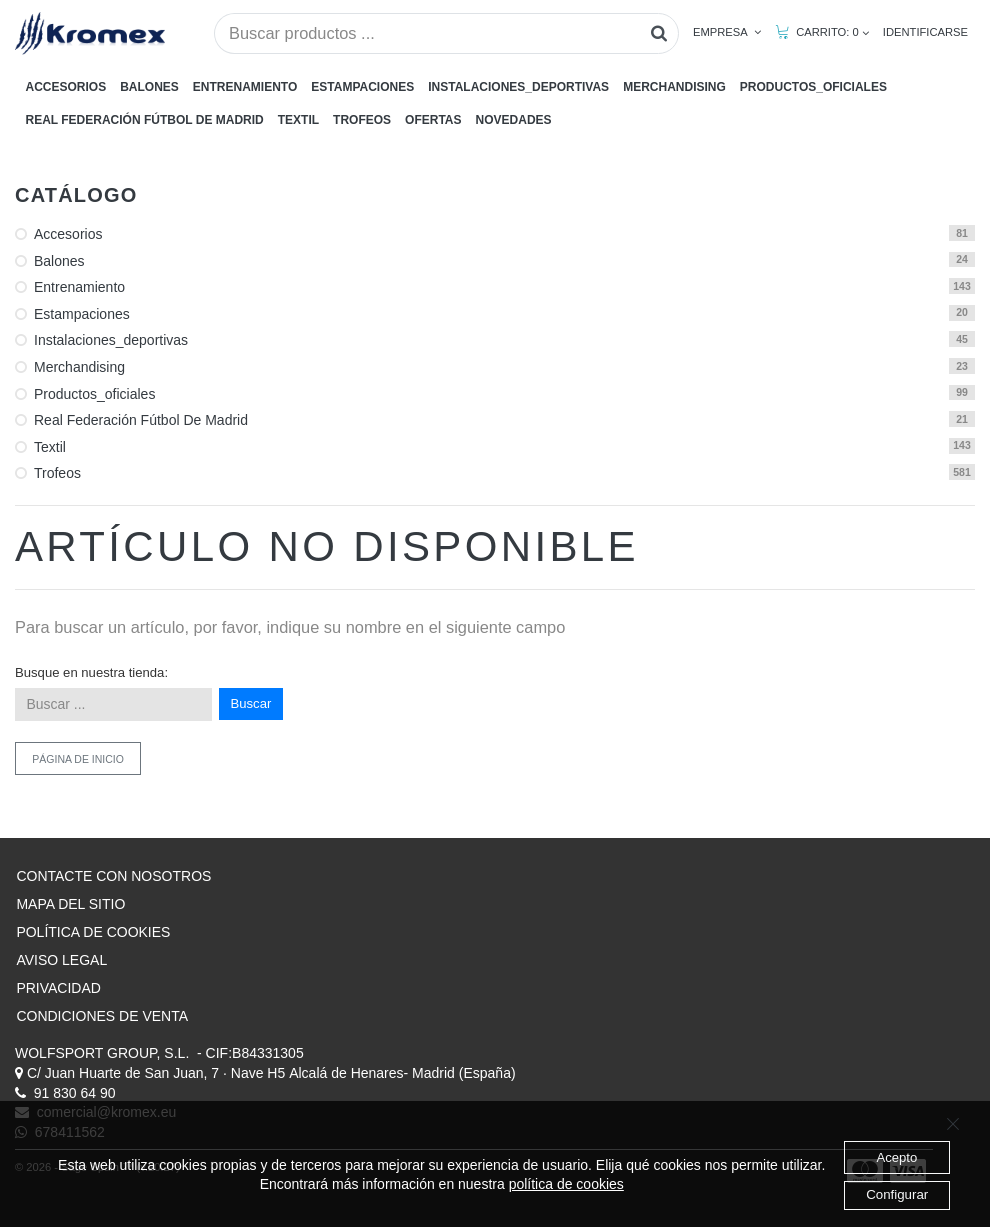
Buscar (251, 703)
